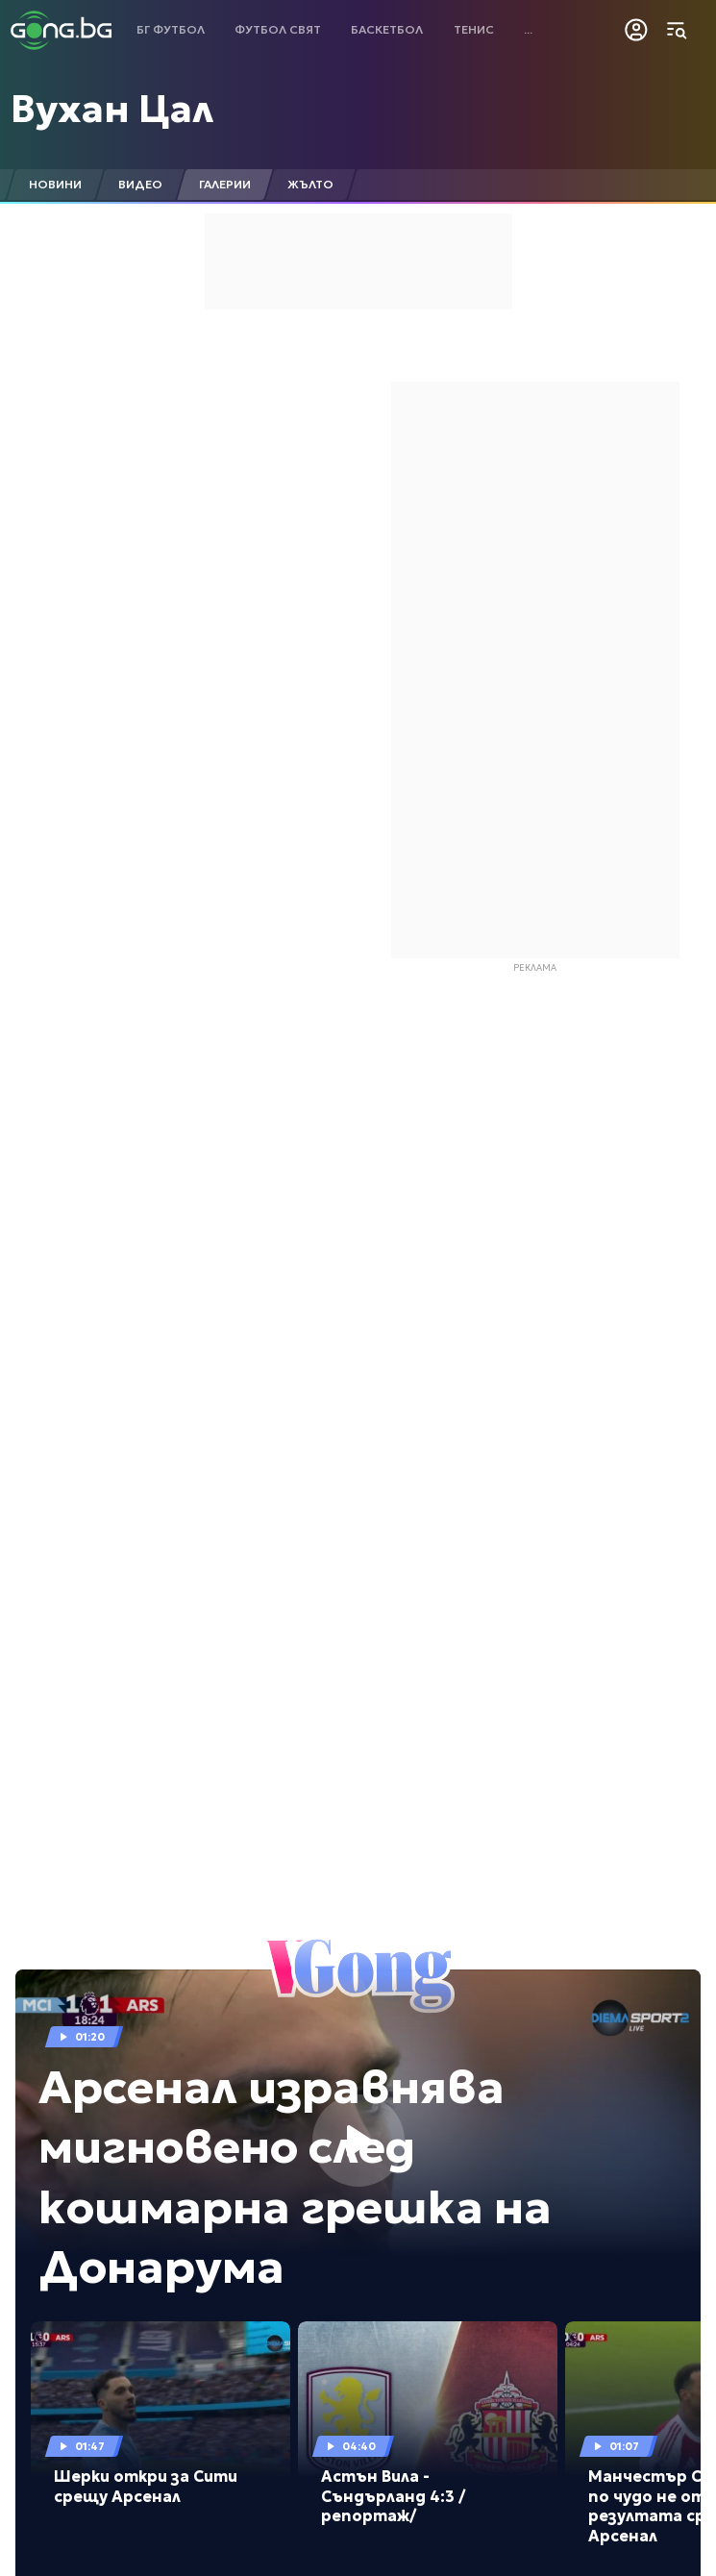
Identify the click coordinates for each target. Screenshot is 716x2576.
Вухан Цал (112, 109)
